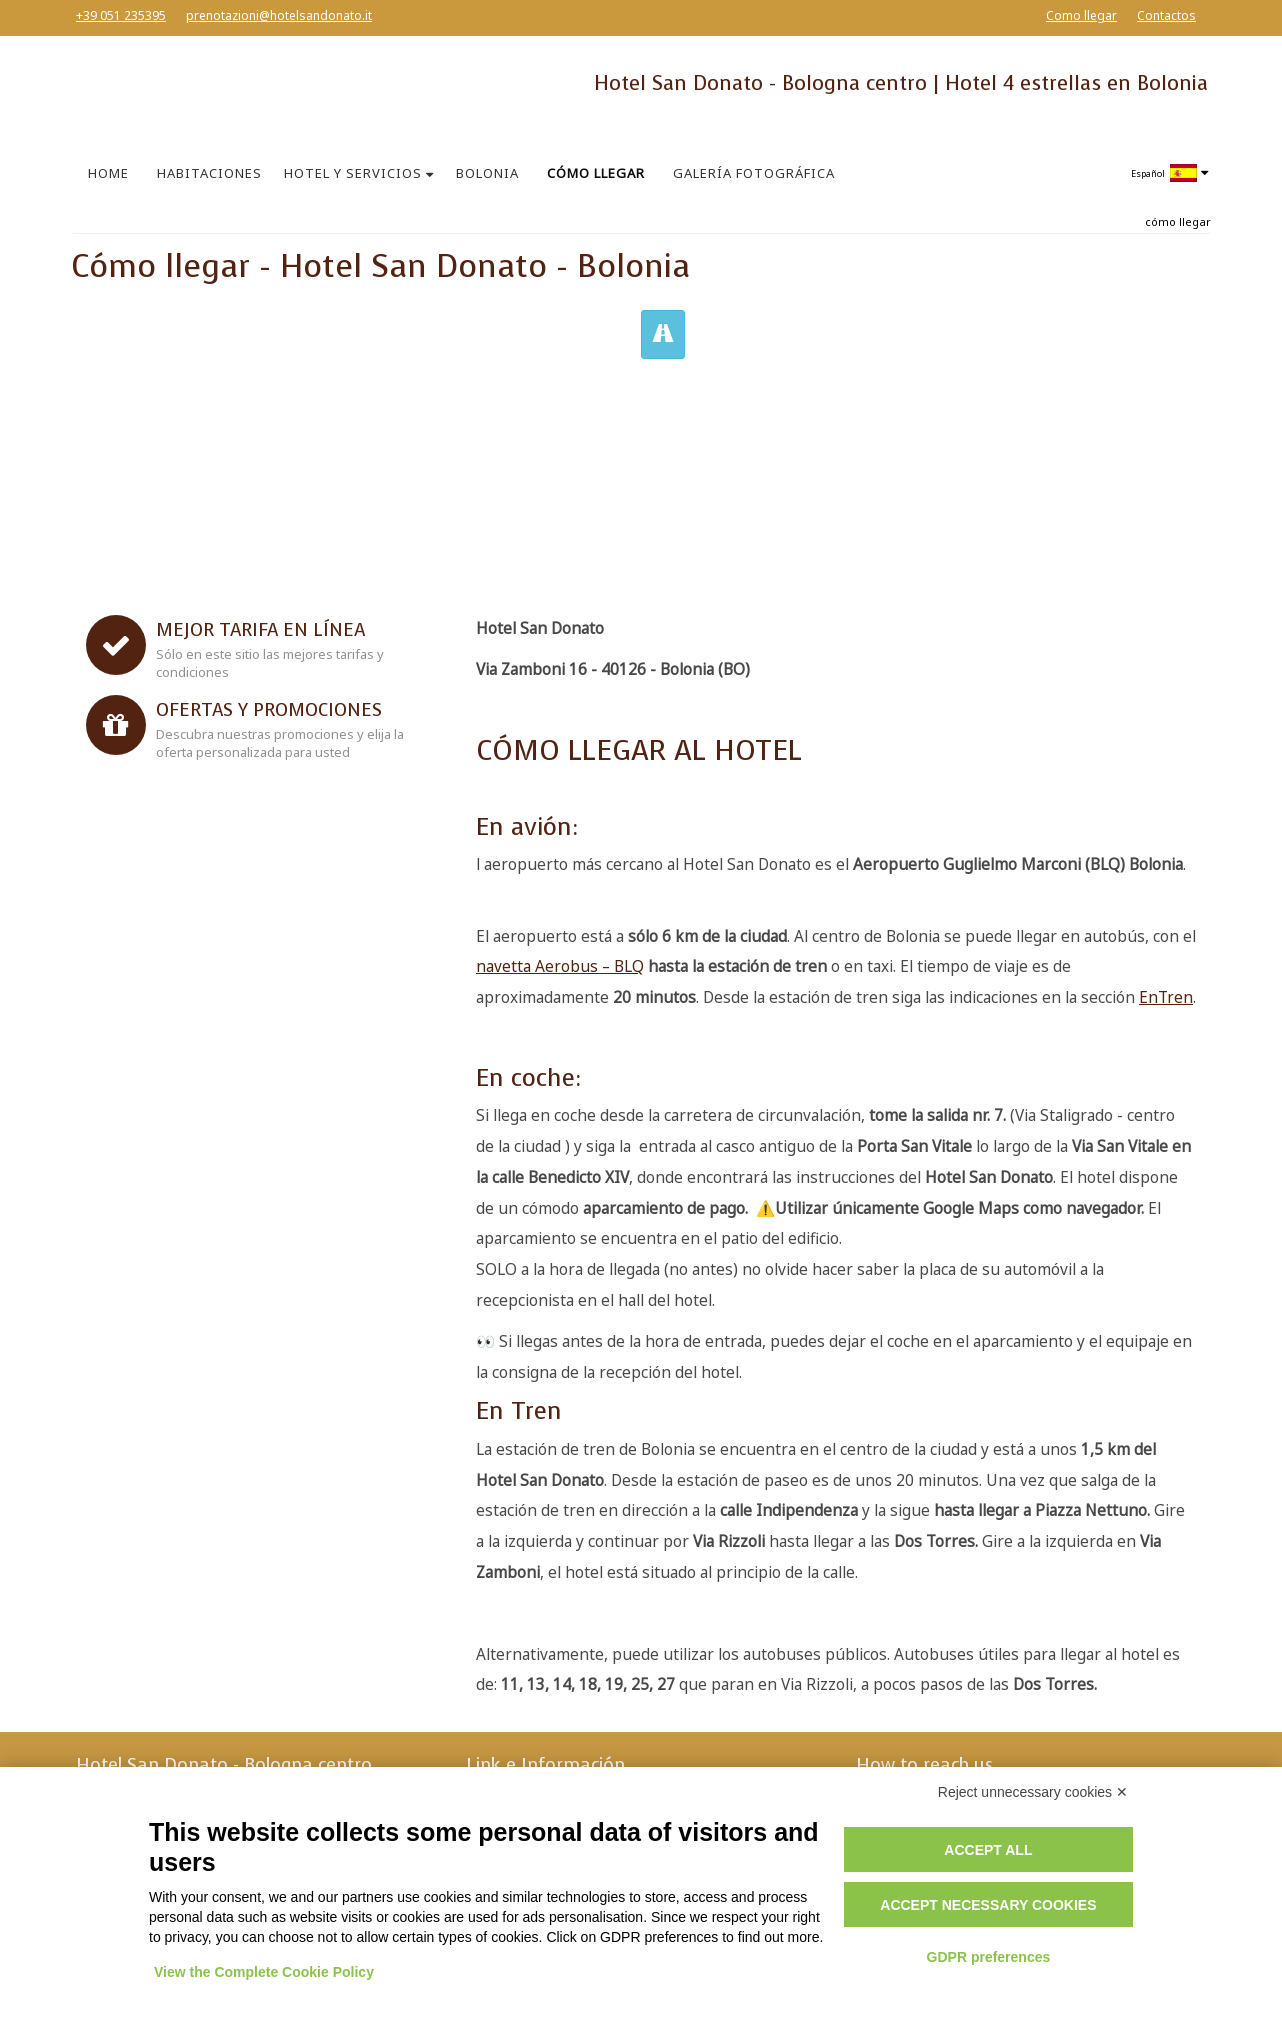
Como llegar (1081, 15)
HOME (108, 173)
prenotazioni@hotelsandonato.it (279, 15)
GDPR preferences (989, 1957)
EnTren (1166, 997)
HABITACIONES (209, 173)
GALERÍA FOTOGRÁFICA (754, 173)
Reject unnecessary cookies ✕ (1033, 1792)
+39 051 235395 (121, 15)
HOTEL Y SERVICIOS (353, 173)
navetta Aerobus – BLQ (560, 966)
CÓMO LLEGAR (596, 173)
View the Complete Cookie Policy (264, 1972)
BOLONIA (487, 173)
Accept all (988, 1850)
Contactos (1166, 15)
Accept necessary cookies (988, 1905)
